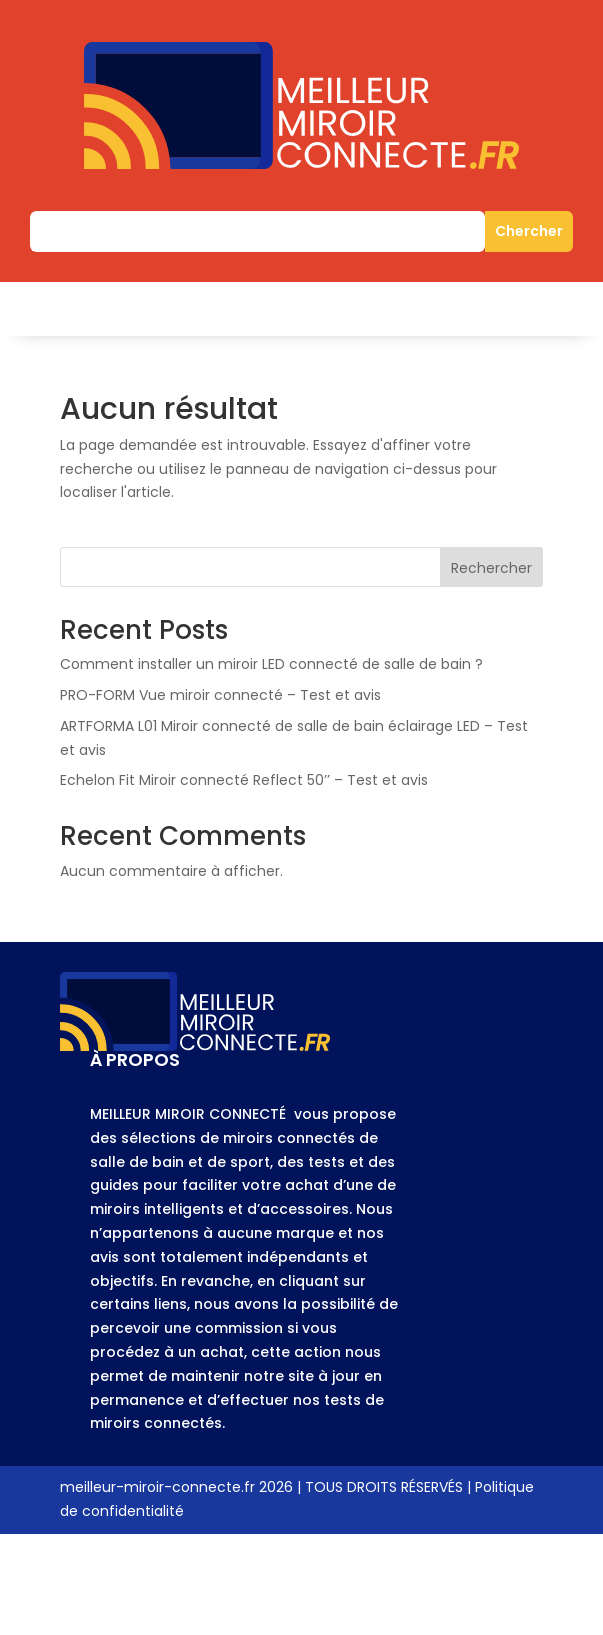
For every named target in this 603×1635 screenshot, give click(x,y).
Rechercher (491, 568)
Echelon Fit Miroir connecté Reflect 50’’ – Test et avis (244, 780)
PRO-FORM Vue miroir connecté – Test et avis (220, 695)
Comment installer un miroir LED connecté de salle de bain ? (271, 664)
